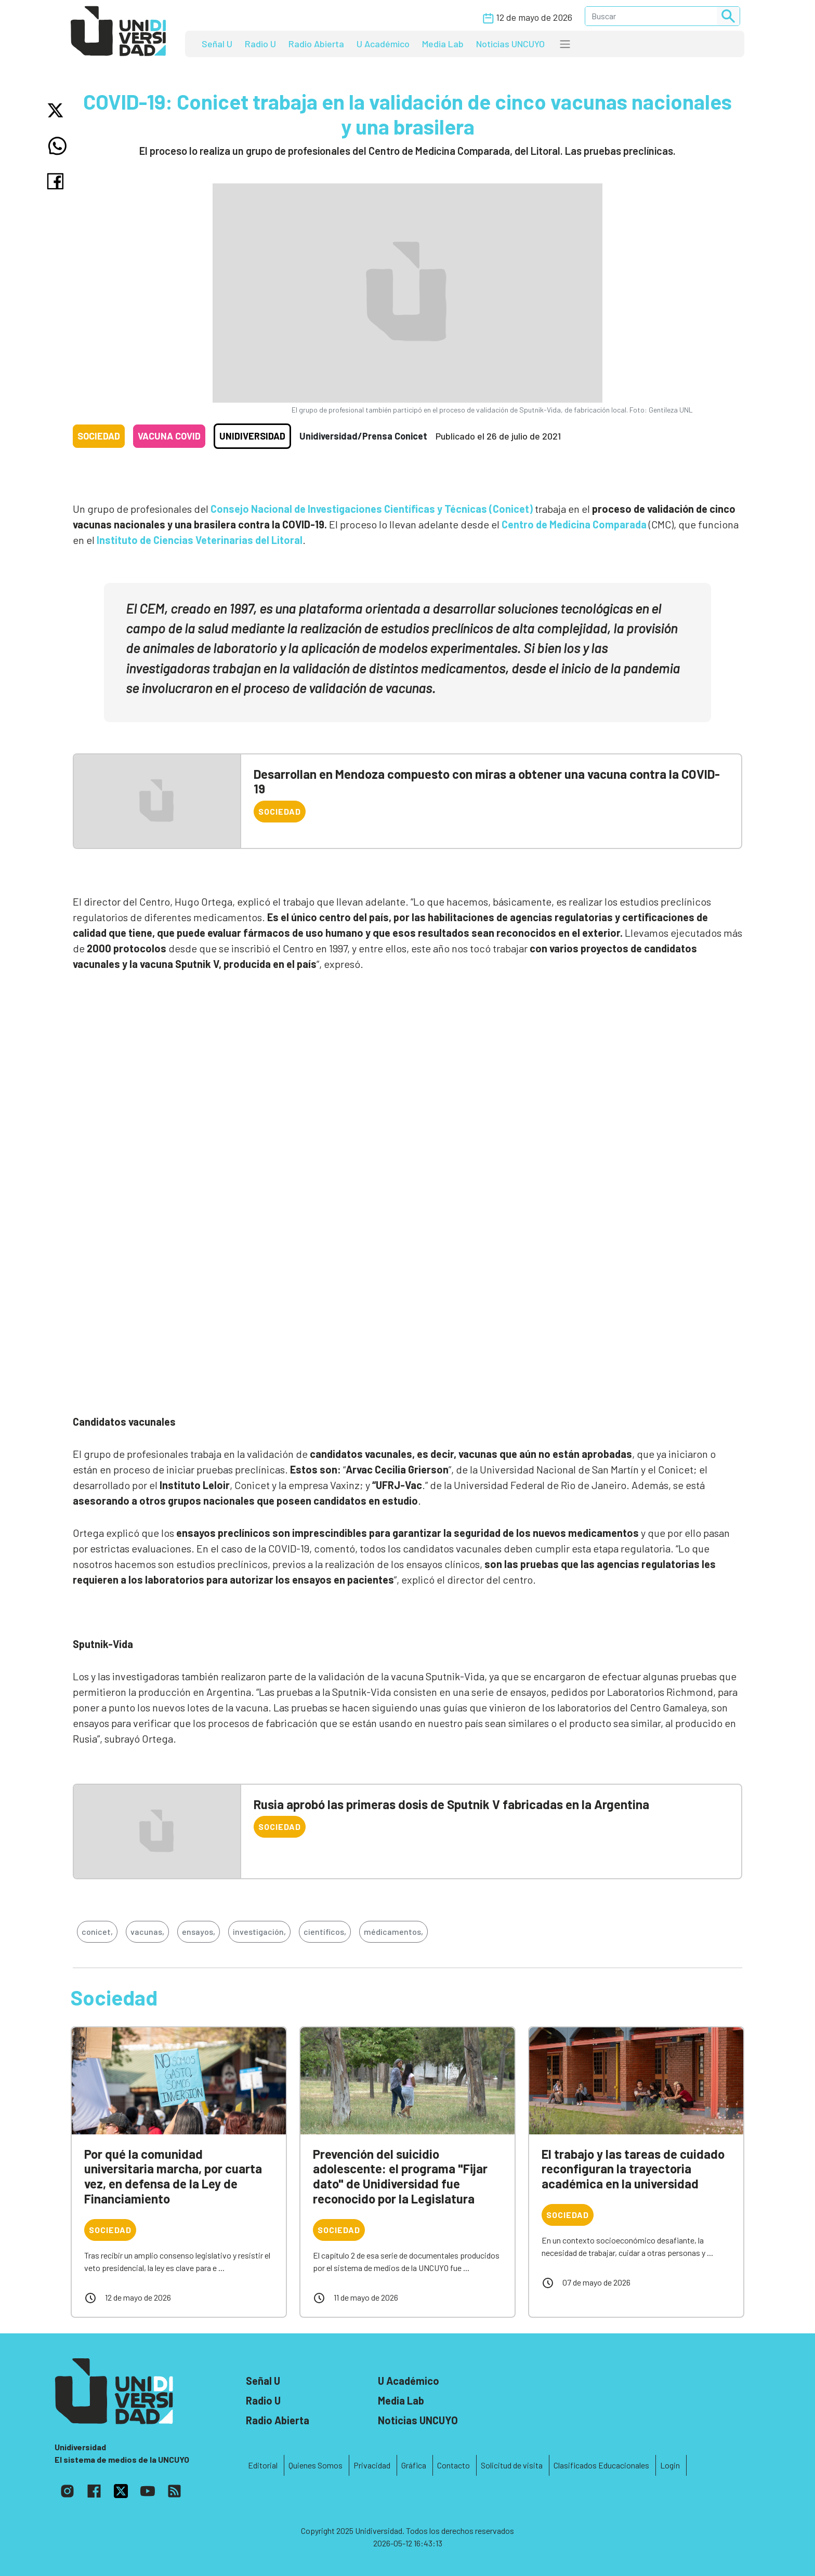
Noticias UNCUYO (510, 43)
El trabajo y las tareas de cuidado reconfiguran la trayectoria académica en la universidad (633, 2169)
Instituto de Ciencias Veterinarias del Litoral (200, 540)
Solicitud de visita (512, 2465)
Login (670, 2465)
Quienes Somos (315, 2465)
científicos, (325, 1931)
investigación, (259, 1931)
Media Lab (443, 43)
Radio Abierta (316, 43)
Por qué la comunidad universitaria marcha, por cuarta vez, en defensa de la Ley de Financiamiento (173, 2176)
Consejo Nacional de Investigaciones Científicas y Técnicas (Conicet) (372, 508)
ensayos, (198, 1931)
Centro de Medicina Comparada (574, 524)
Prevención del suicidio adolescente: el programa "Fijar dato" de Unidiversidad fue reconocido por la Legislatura (400, 2176)
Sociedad (98, 436)
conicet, (97, 1931)
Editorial (263, 2465)
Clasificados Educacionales (601, 2465)
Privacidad (371, 2465)
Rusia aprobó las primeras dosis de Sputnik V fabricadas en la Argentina (451, 1804)
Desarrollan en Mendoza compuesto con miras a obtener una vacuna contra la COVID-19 (487, 781)
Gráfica (413, 2465)
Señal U (217, 43)
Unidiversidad (252, 436)
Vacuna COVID (169, 436)
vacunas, (147, 1931)
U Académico (383, 43)
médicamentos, (393, 1931)
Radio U (260, 43)
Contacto (453, 2465)
